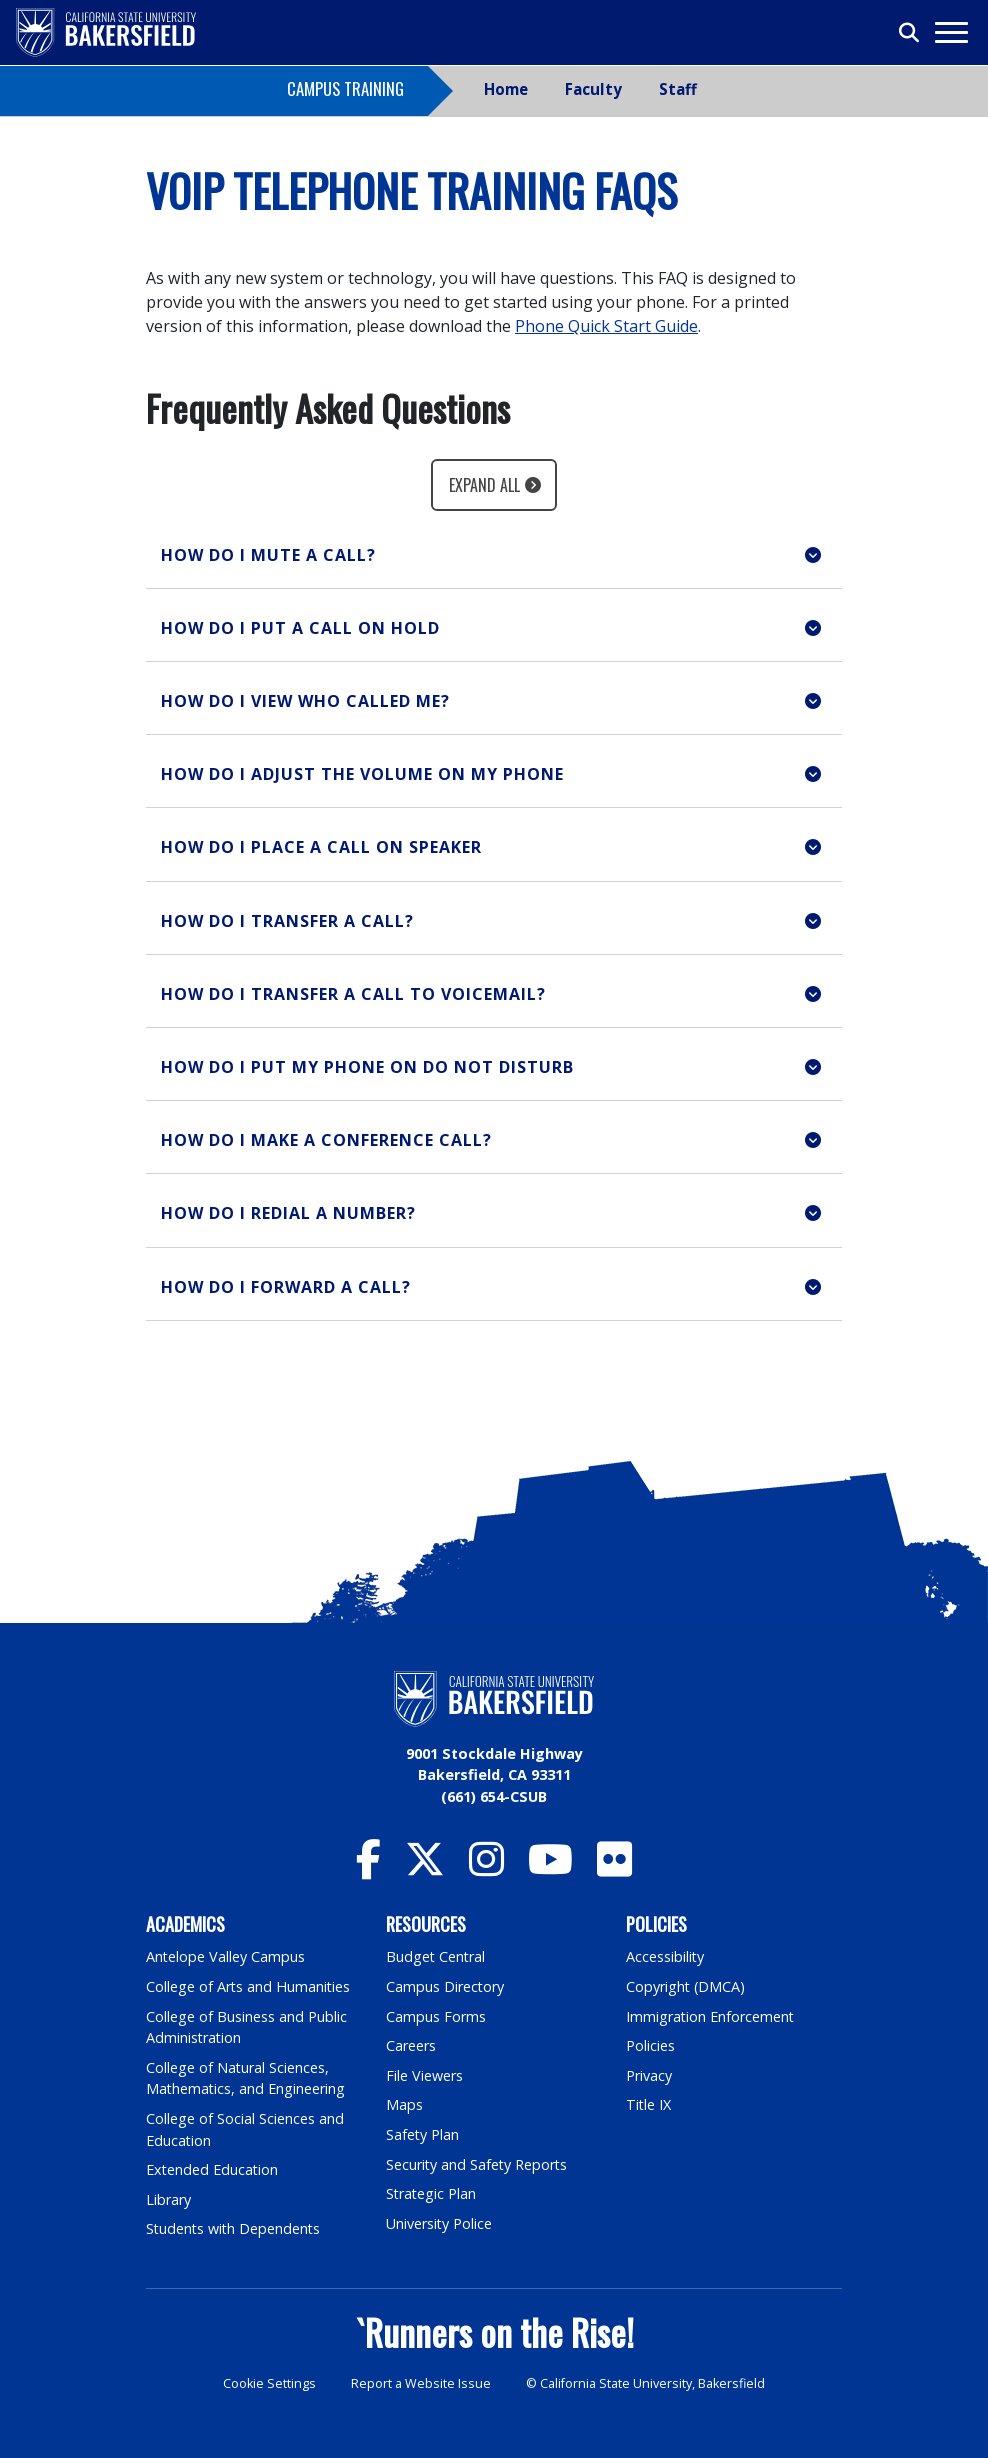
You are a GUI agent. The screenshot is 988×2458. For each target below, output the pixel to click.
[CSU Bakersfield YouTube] (550, 1868)
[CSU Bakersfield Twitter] (425, 1868)
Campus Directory (445, 1986)
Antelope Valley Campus (226, 1956)
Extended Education (213, 2169)
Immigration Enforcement (711, 2016)
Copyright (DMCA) (686, 1986)
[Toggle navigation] (950, 32)
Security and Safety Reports (478, 2164)
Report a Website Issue (421, 2383)
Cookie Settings (269, 2383)
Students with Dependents (235, 2228)
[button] (494, 555)
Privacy (649, 2075)
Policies (650, 2045)
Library (168, 2199)
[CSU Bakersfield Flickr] (614, 1868)
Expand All (484, 485)
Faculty (593, 89)
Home (506, 89)
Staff (678, 89)
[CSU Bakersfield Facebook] (368, 1868)
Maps (404, 2104)
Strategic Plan (432, 2193)
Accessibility (665, 1956)
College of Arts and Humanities (249, 1986)
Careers (411, 2045)
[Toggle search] (910, 33)
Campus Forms (436, 2016)
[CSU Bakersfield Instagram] (486, 1868)
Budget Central (436, 1956)
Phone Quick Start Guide (606, 326)
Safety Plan (423, 2134)
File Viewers (424, 2075)
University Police (439, 2223)
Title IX (649, 2104)
